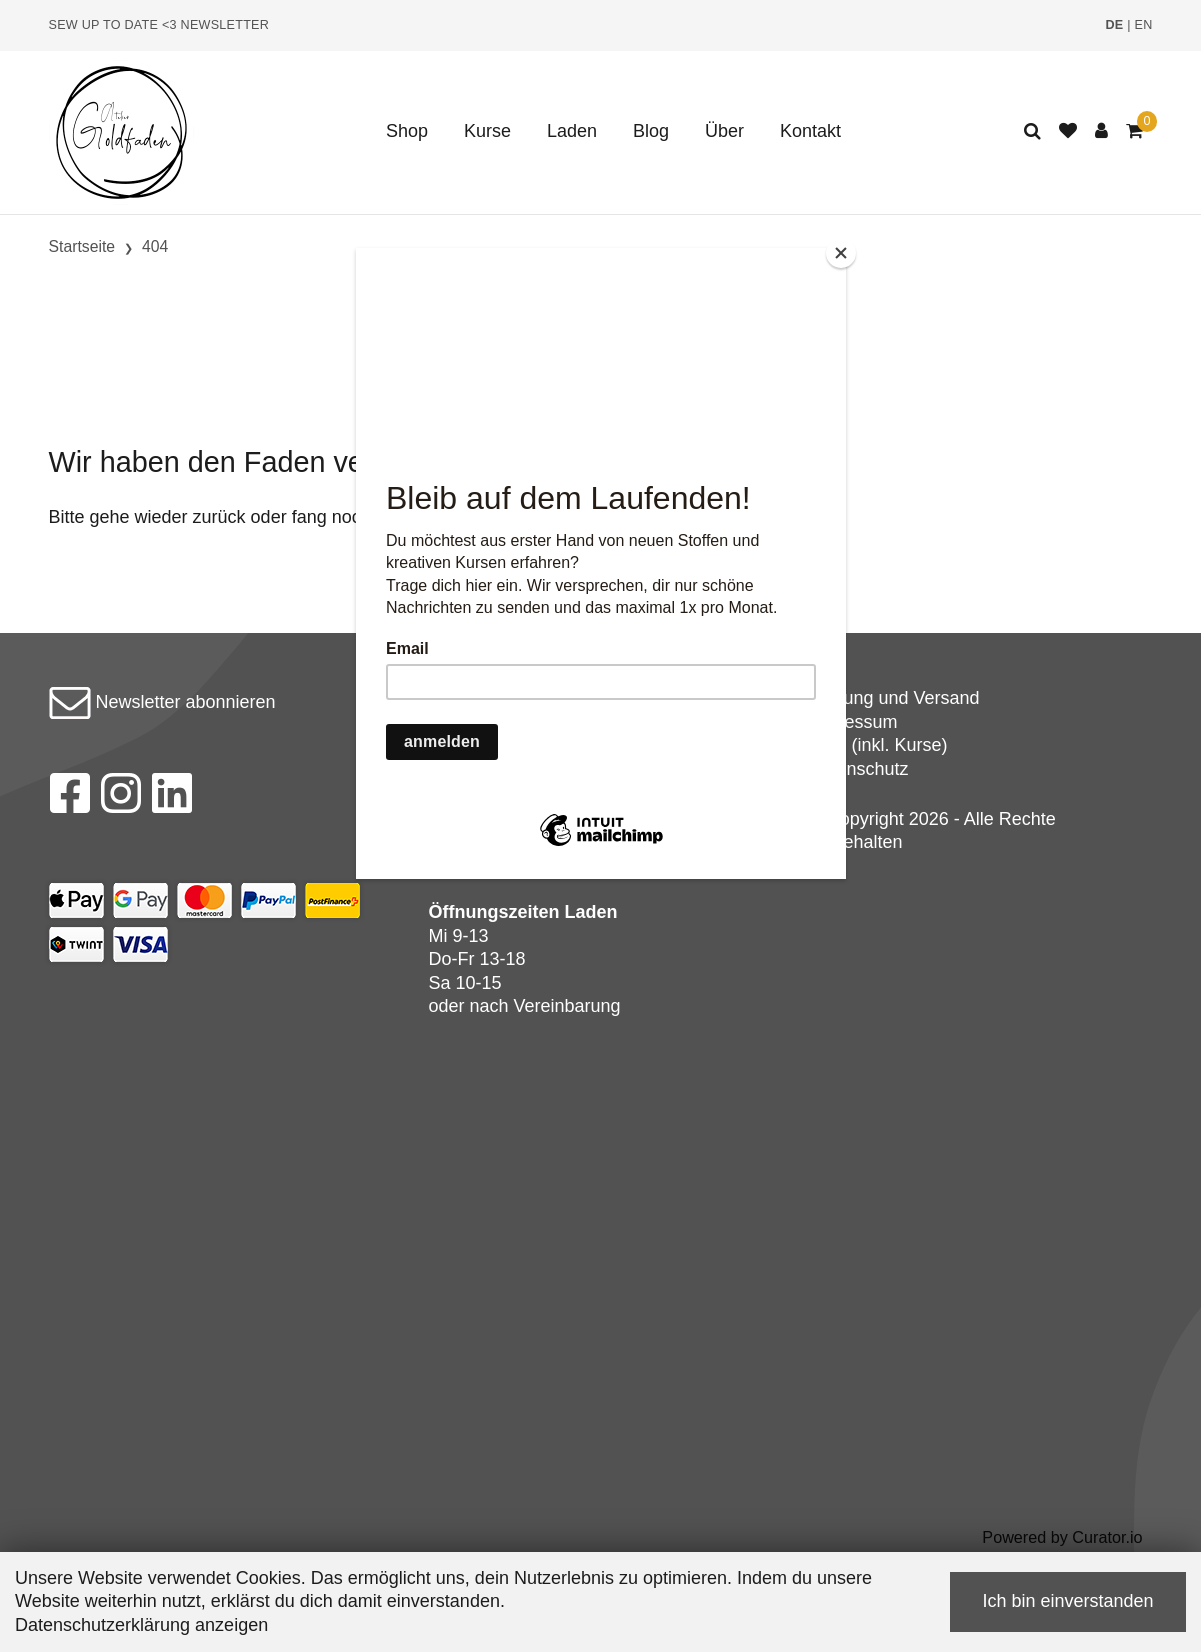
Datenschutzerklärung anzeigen (141, 1625)
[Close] (841, 253)
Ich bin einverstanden (1067, 1601)
